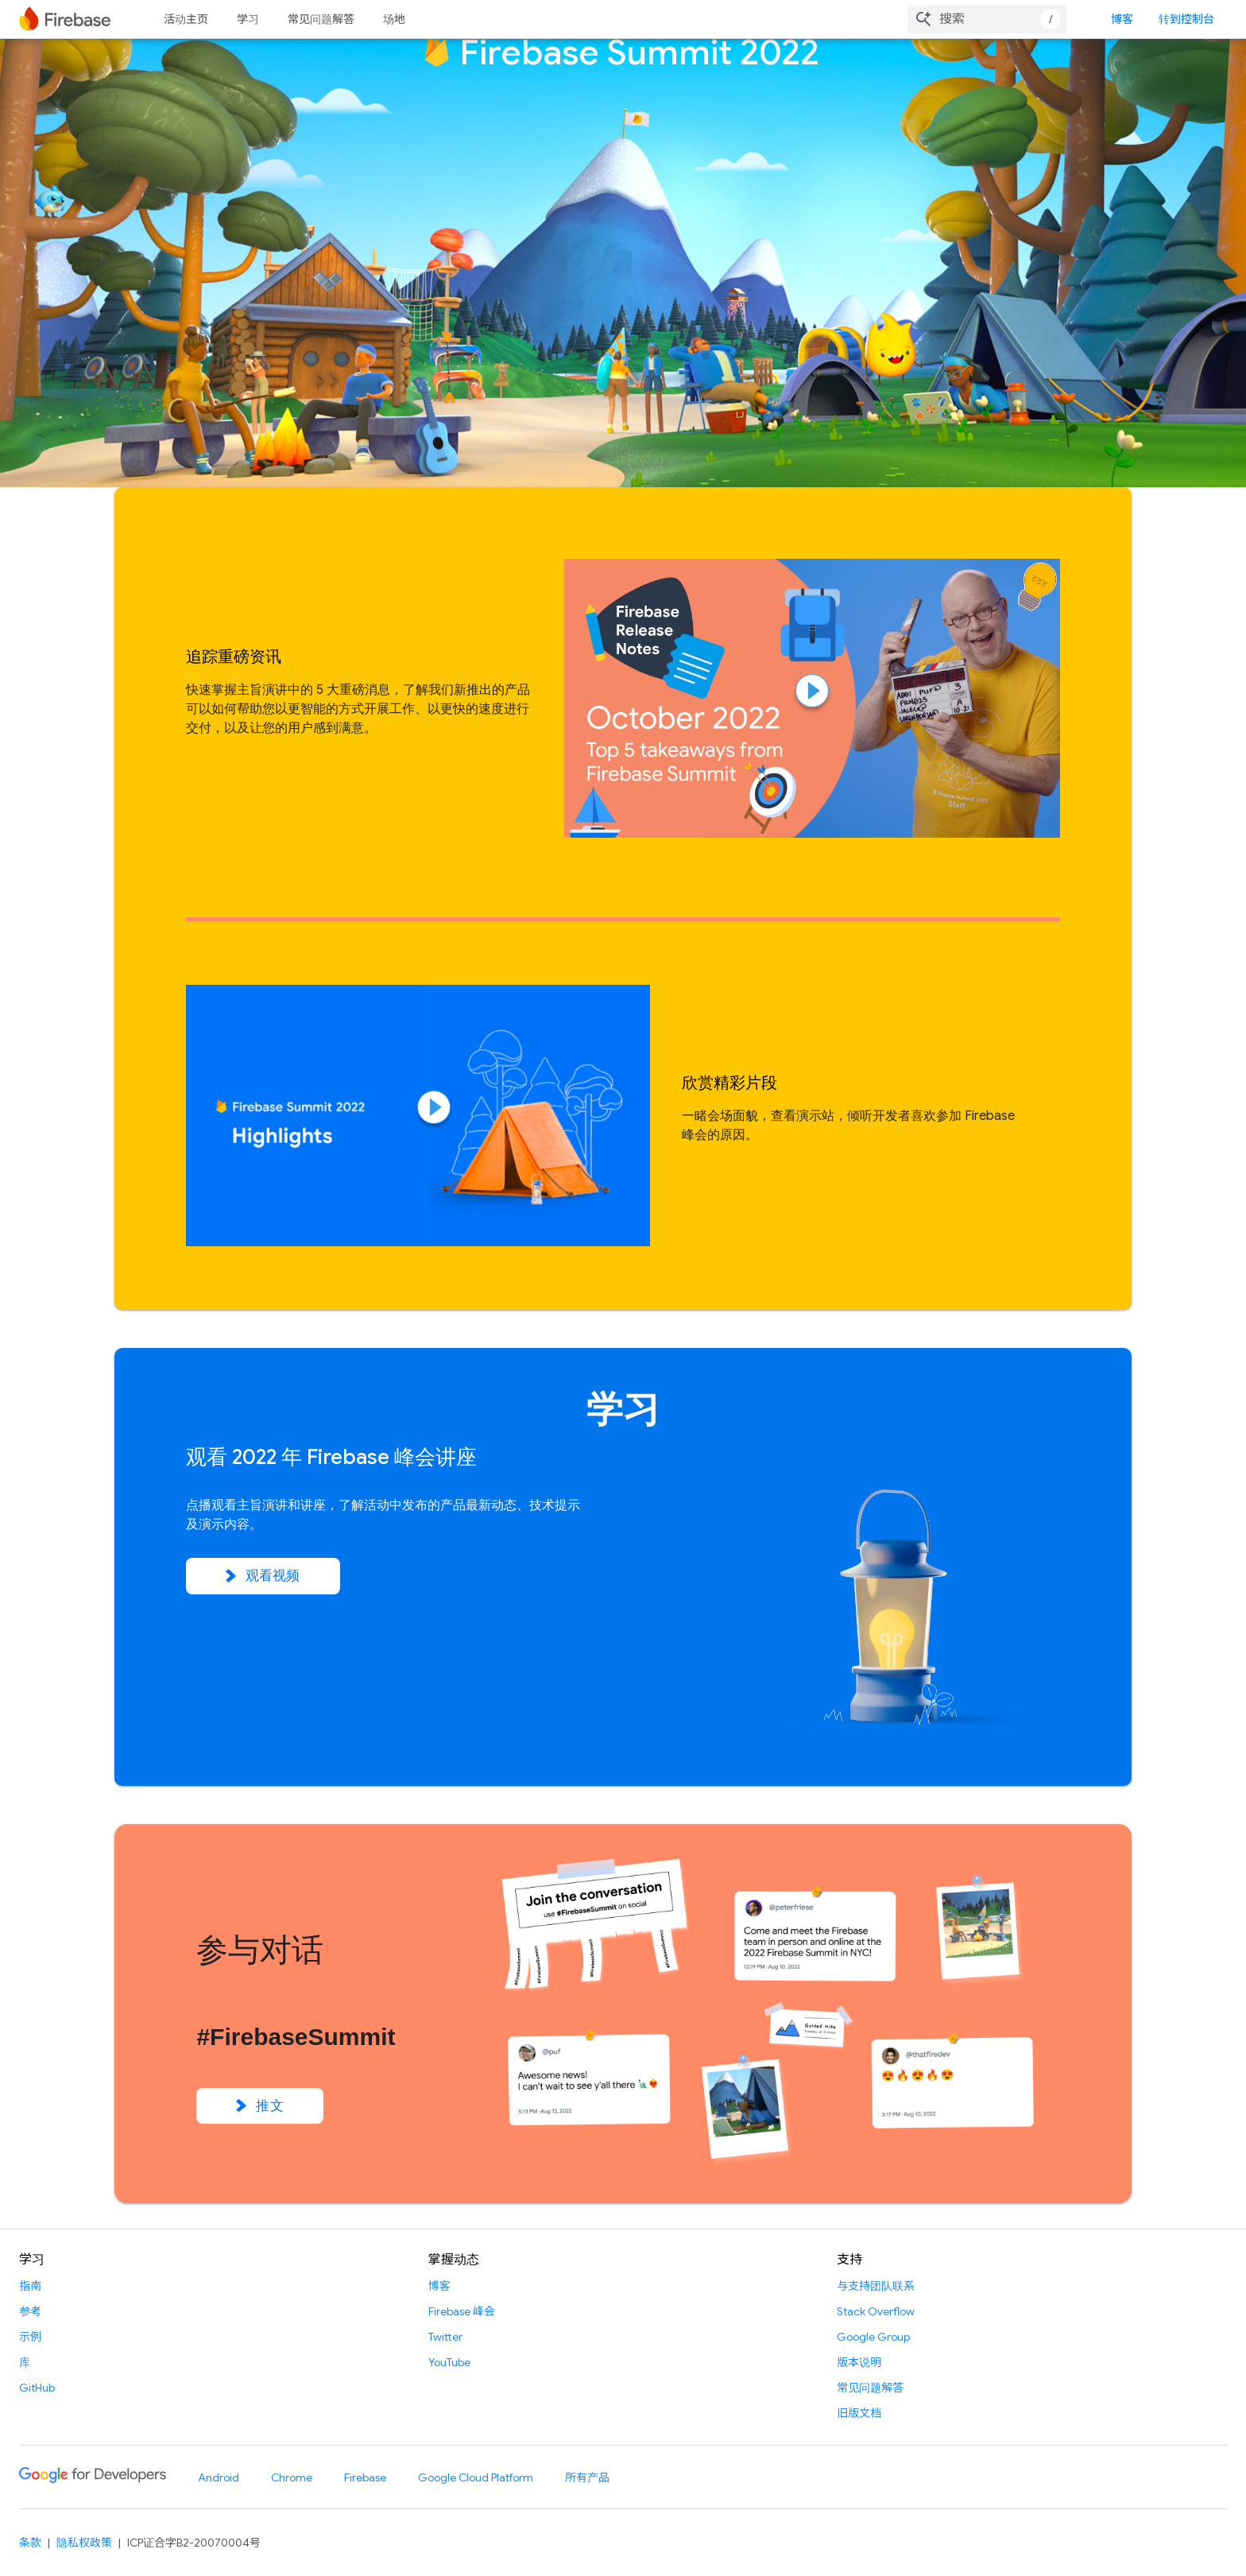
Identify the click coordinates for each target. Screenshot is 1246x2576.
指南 (30, 2286)
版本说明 (859, 2362)
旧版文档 (859, 2413)
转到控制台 (1186, 19)
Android (218, 2477)
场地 (394, 19)
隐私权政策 (84, 2542)
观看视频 (263, 1576)
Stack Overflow (876, 2311)
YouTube (449, 2362)
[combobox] (986, 19)
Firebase (365, 2477)
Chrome (291, 2477)
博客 (1122, 19)
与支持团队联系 (876, 2286)
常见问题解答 (321, 19)
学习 (248, 19)
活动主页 (186, 19)
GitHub (37, 2387)
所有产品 (587, 2477)
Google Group (873, 2337)
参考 (30, 2311)
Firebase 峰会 (461, 2311)
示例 (30, 2337)
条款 (30, 2542)
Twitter (445, 2337)
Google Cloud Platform (475, 2477)
